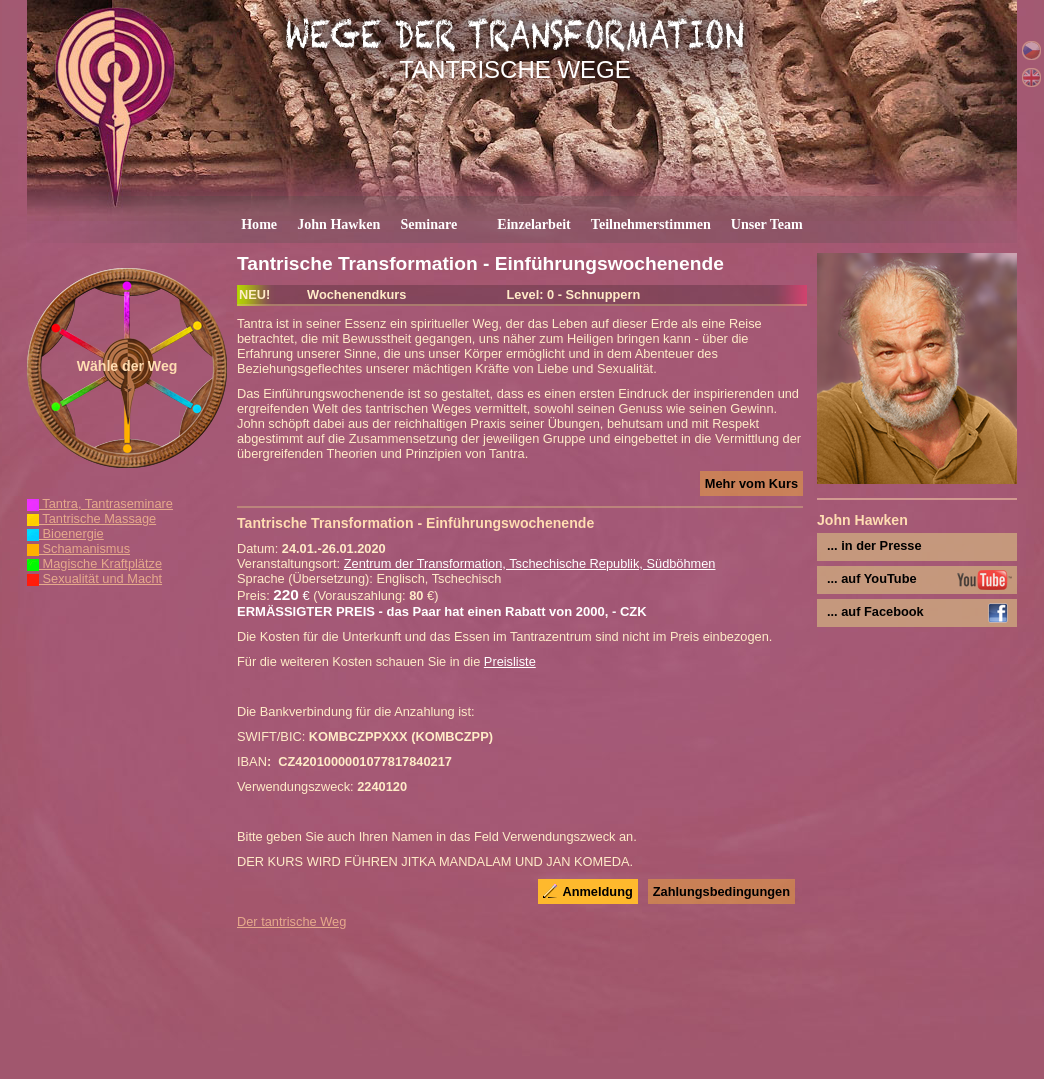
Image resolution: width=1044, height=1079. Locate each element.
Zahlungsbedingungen (721, 891)
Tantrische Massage (91, 518)
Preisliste (510, 661)
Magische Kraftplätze (94, 563)
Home (259, 224)
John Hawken (338, 224)
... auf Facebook (875, 611)
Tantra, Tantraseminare (100, 503)
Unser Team (767, 224)
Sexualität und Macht (94, 578)
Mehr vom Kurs (751, 483)
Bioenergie (65, 533)
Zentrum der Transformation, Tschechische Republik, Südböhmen (530, 563)
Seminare (428, 224)
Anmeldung (597, 891)
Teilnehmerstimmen (651, 224)
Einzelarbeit (534, 224)
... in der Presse (874, 545)
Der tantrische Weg (291, 921)
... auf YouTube (872, 578)
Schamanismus (78, 548)
